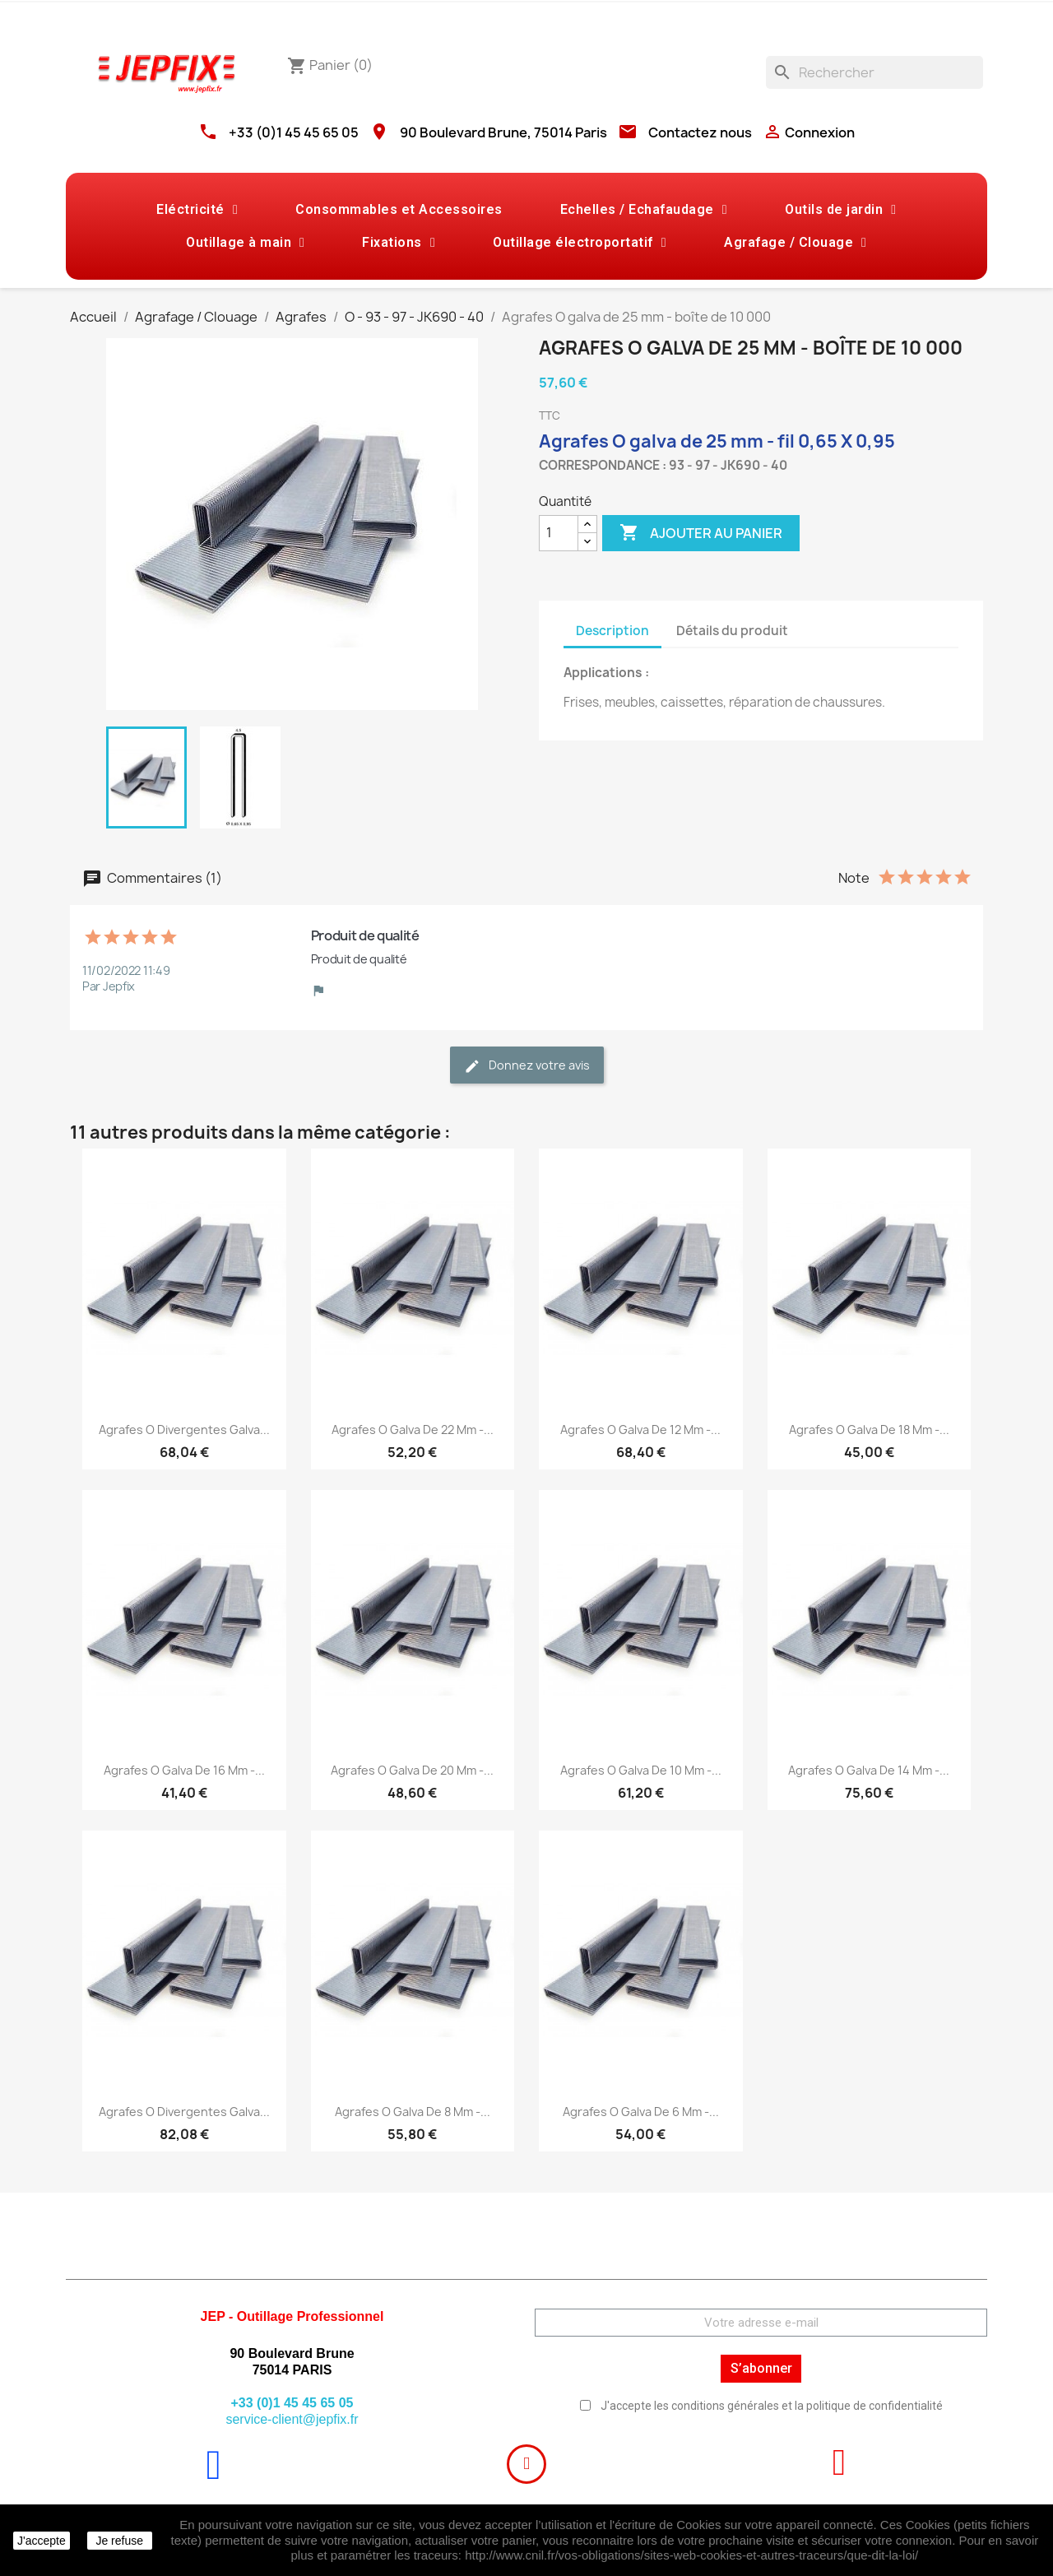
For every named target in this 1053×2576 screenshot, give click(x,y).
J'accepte (41, 2540)
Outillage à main (245, 243)
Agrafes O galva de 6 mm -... (641, 2111)
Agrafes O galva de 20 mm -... (412, 1770)
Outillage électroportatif (579, 243)
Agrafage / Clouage (795, 243)
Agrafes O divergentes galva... (184, 1429)
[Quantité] (558, 533)
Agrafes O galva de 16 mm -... (184, 1770)
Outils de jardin (840, 210)
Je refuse (119, 2540)
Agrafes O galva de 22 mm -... (413, 1429)
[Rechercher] (874, 72)
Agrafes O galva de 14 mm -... (868, 1770)
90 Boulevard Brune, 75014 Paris (503, 132)
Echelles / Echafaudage (643, 210)
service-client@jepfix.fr (291, 2419)
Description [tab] (612, 630)
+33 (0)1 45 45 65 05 (294, 132)
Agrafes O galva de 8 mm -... (412, 2111)
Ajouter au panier (700, 533)
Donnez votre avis (527, 1065)
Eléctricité (197, 210)
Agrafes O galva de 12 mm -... (640, 1429)
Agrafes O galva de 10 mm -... (640, 1770)
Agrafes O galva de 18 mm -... (869, 1429)
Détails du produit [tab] (732, 630)
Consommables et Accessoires (399, 209)
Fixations (398, 243)
